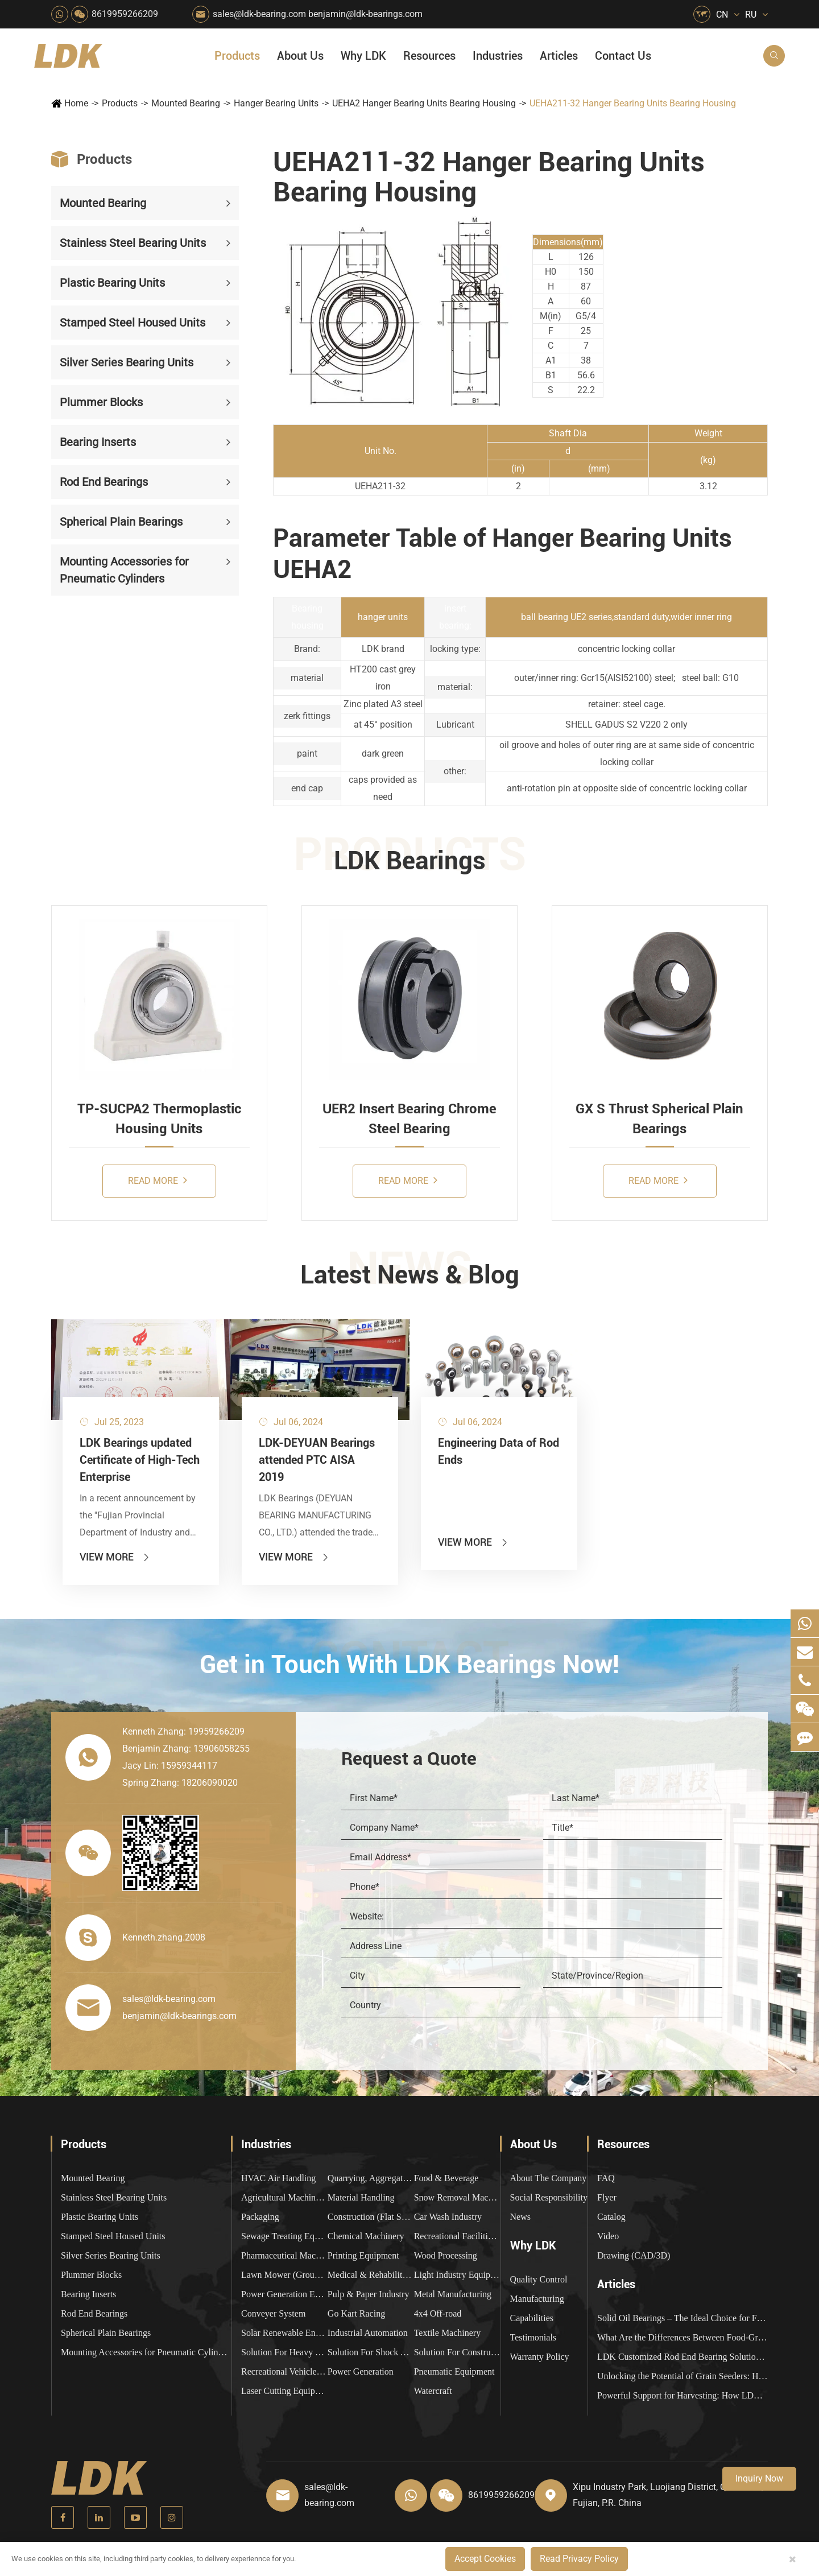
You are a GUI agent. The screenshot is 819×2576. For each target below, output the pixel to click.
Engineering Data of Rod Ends (498, 1451)
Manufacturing (537, 2298)
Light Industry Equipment (457, 2275)
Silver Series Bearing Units (126, 362)
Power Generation (361, 2371)
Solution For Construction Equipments (457, 2352)
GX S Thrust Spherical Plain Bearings (659, 1118)
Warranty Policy (539, 2357)
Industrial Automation (368, 2333)
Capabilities (531, 2318)
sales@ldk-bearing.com (259, 14)
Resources (429, 56)
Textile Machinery (447, 2333)
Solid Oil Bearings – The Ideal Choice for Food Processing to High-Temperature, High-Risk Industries (682, 2318)
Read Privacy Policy (579, 2558)
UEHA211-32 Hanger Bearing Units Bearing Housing (633, 103)
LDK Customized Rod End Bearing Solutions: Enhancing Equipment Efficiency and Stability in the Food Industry (682, 2357)
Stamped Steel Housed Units (132, 322)
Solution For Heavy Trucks (284, 2352)
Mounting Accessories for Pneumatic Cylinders (124, 570)
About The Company (548, 2178)
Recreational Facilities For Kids (457, 2236)
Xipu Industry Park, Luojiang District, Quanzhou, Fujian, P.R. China (668, 2495)
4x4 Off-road (438, 2313)
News (520, 2217)
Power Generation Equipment (284, 2294)
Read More (157, 1180)
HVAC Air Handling (278, 2178)
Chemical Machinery (366, 2236)
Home (76, 103)
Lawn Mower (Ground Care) (284, 2275)
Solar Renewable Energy (284, 2333)
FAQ (606, 2178)
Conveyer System (273, 2313)
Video (608, 2236)
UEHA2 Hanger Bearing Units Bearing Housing (424, 103)
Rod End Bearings (104, 482)
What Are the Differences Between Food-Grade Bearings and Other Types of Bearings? (682, 2337)
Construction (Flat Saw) (371, 2217)
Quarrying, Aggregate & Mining (371, 2178)
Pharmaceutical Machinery (284, 2255)
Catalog (611, 2217)
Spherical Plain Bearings (121, 522)
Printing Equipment (363, 2255)
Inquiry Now (759, 2478)
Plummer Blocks (101, 402)
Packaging (260, 2217)
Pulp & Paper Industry (369, 2294)
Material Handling (361, 2197)
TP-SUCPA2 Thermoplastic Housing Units (159, 1118)
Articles (559, 56)
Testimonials (533, 2337)
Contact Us (623, 56)
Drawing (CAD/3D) (633, 2255)
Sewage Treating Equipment (284, 2236)
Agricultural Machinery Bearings (284, 2197)
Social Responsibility (549, 2197)
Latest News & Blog (409, 1275)
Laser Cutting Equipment (284, 2391)
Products (237, 56)
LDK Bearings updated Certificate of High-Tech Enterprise (140, 1460)
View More (115, 1557)
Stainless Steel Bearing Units (133, 243)
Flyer (607, 2197)
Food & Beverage (446, 2178)
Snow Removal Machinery (457, 2197)
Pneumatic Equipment (454, 2371)
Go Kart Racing (356, 2313)
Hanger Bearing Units (276, 103)
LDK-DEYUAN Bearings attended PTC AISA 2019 (317, 1460)
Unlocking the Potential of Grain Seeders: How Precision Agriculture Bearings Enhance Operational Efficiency (682, 2376)
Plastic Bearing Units (112, 283)
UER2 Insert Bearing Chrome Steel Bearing (409, 1118)
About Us (300, 56)
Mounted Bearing (185, 103)
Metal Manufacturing (452, 2294)
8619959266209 (125, 14)
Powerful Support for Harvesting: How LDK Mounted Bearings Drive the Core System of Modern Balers (682, 2395)
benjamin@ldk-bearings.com (365, 14)
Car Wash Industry (448, 2217)
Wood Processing (445, 2255)
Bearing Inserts (98, 442)
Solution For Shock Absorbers (371, 2352)
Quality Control (539, 2279)
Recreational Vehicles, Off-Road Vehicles (284, 2371)
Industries (498, 56)
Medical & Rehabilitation (371, 2275)
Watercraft (433, 2391)
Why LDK (363, 56)
